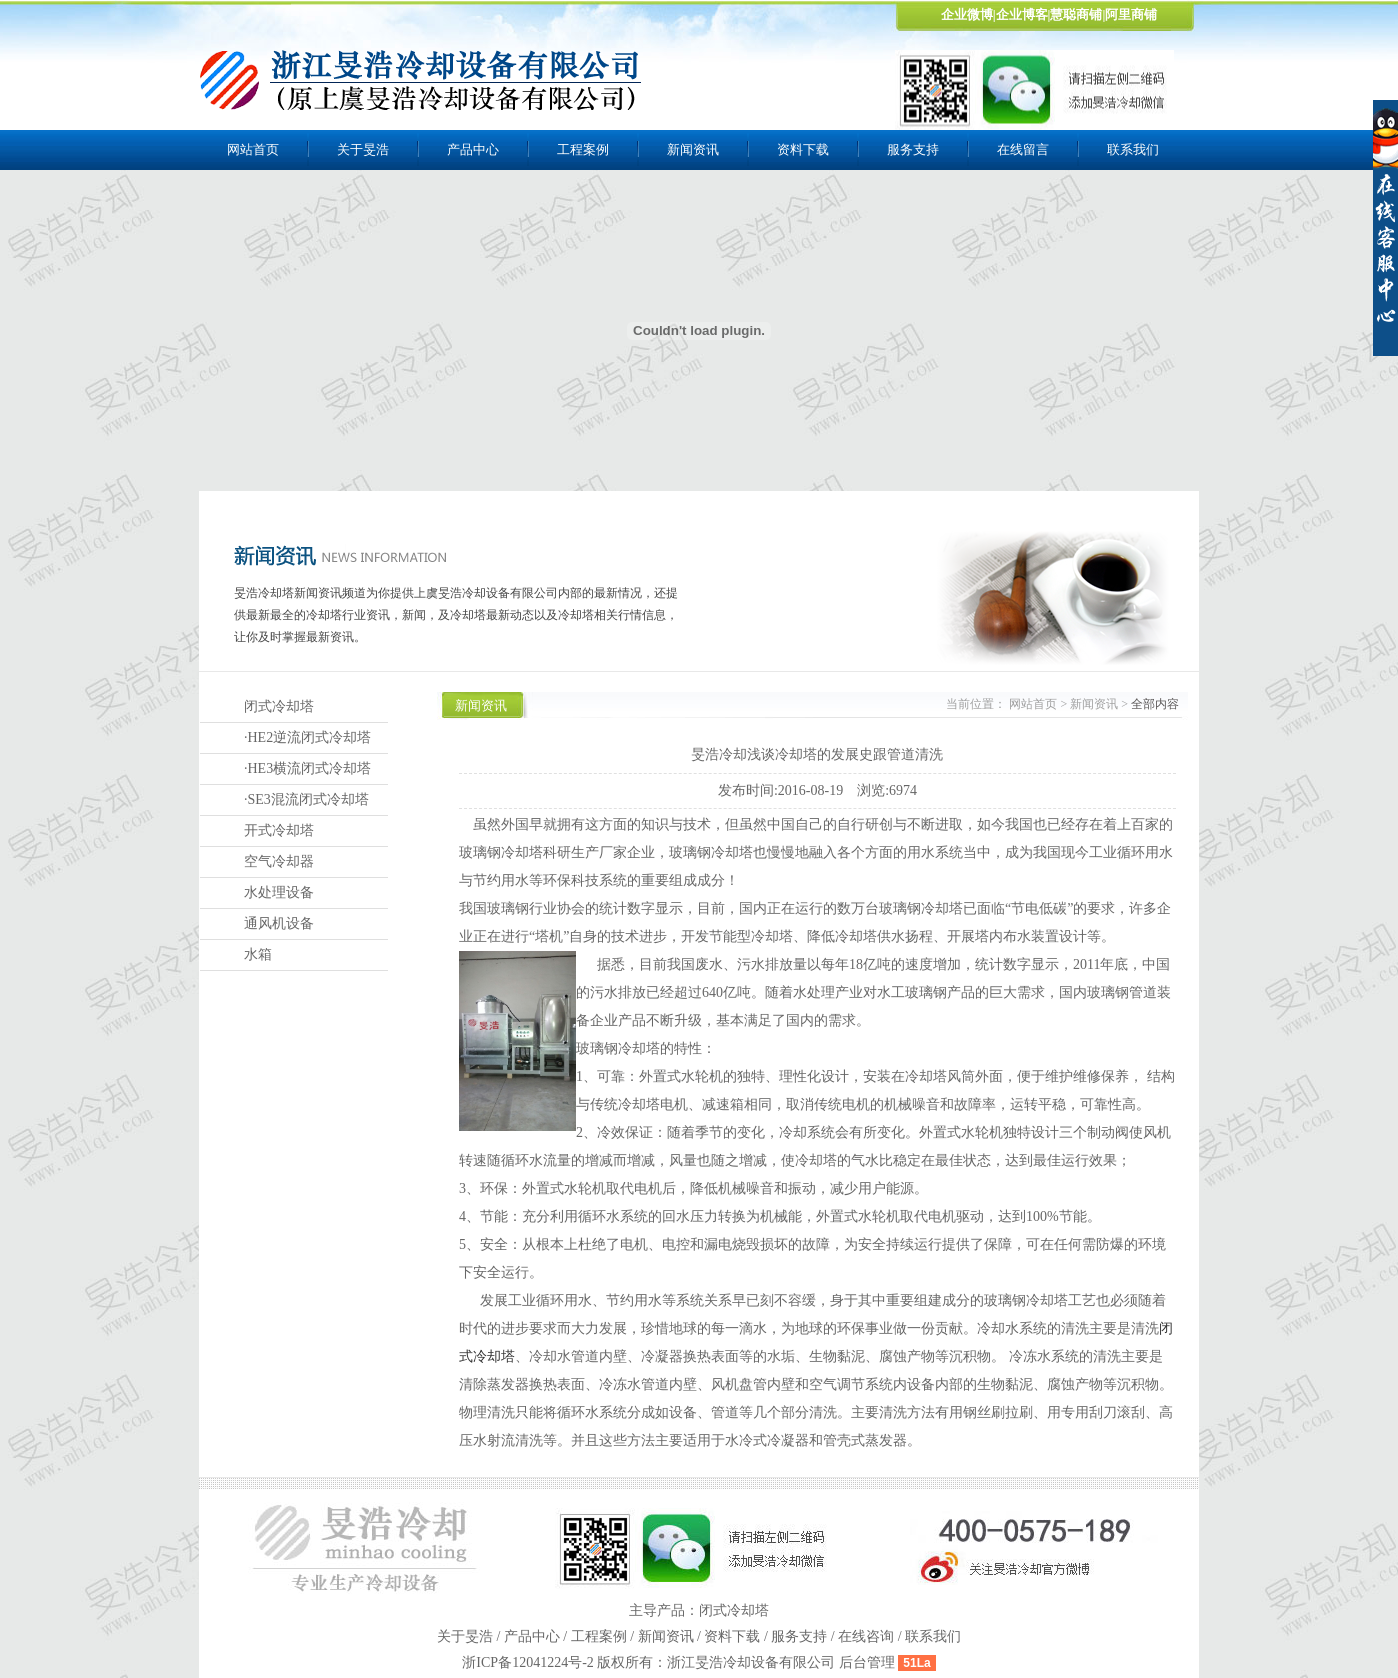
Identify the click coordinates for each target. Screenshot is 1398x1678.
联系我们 (1133, 149)
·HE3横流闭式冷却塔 (307, 768)
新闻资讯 (693, 149)
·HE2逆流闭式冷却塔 (307, 737)
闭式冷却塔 (279, 706)
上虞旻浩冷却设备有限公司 (422, 80)
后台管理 (867, 1662)
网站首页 (253, 149)
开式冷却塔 (279, 830)
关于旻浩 (363, 149)
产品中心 (473, 149)
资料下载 (803, 149)
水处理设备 (279, 892)
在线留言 (1023, 149)
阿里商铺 (1131, 14)
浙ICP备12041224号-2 (529, 1662)
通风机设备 (279, 923)
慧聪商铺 (1076, 14)
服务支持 (913, 149)
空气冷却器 (279, 861)
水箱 (258, 954)
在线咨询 (866, 1636)
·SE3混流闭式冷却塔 (306, 799)
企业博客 (1022, 14)
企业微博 (967, 14)
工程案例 (583, 149)
